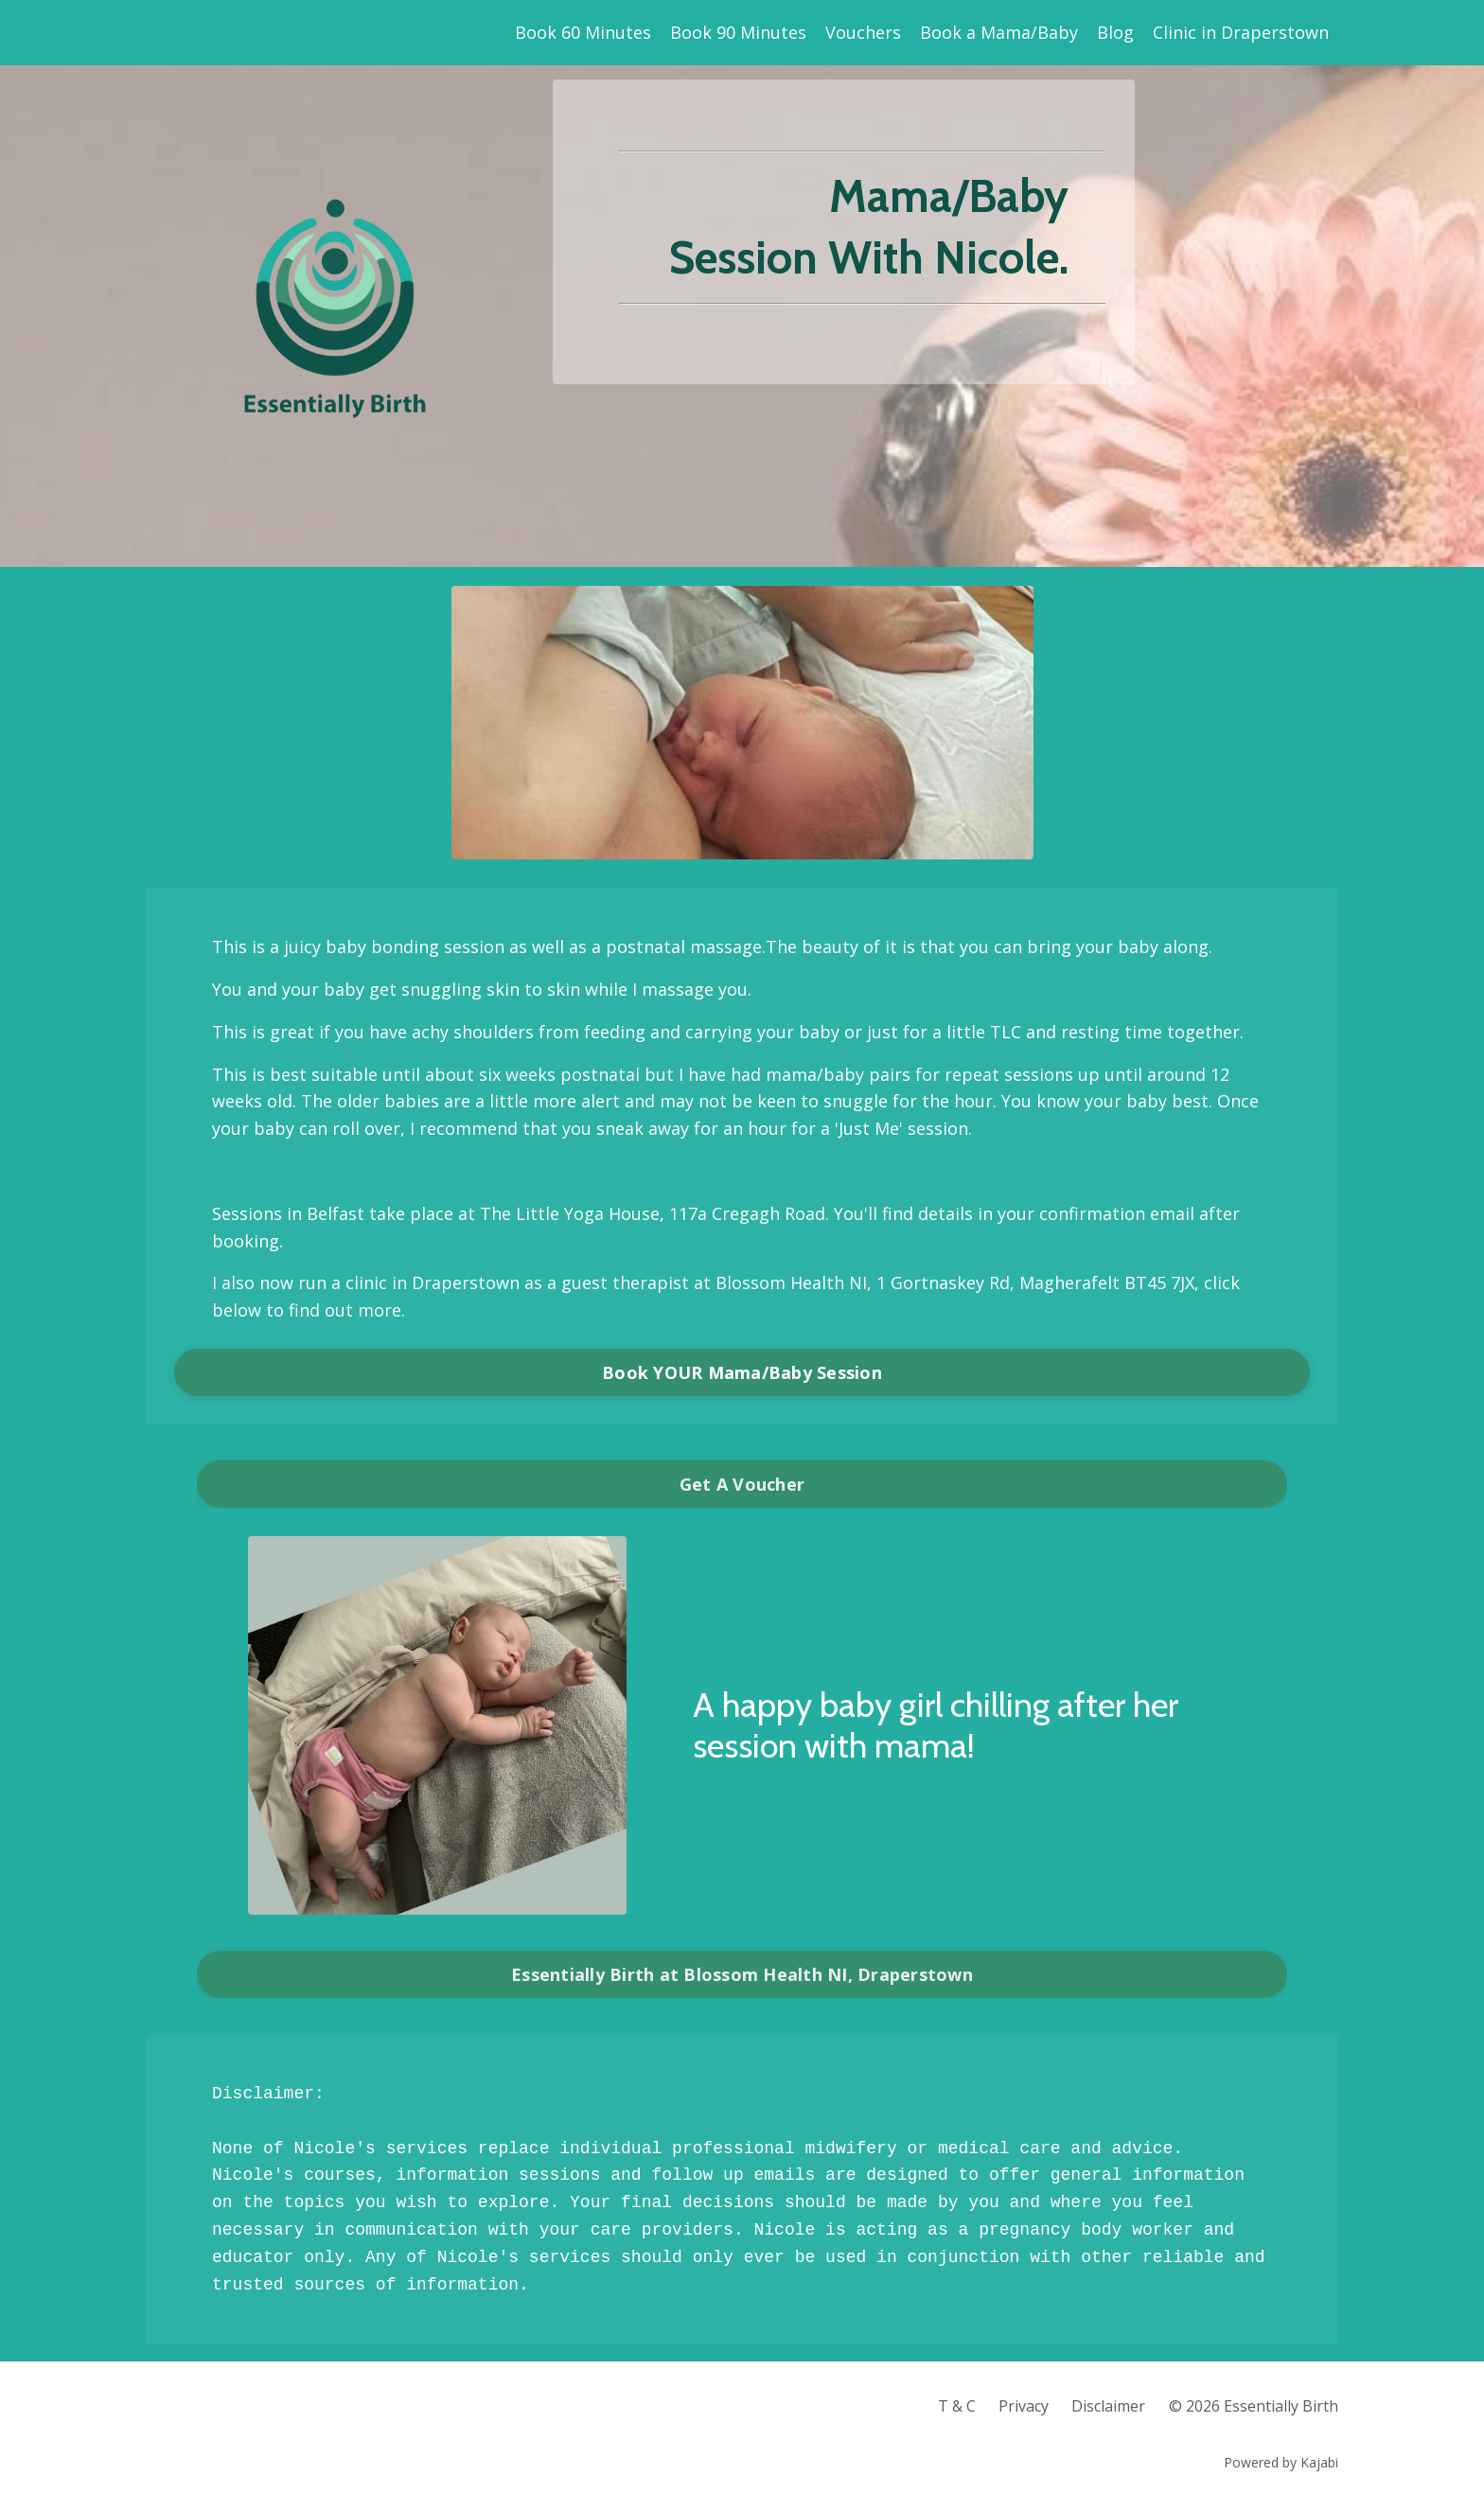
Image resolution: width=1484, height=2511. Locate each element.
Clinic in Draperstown (1241, 32)
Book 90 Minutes (738, 32)
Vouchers (863, 32)
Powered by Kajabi (1281, 2462)
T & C (957, 2406)
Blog (1115, 32)
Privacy (1023, 2406)
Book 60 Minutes (583, 32)
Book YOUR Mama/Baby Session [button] (742, 1372)
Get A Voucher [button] (742, 1484)
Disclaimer (1108, 2406)
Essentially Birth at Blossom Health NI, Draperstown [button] (742, 1974)
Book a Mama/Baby (999, 32)
